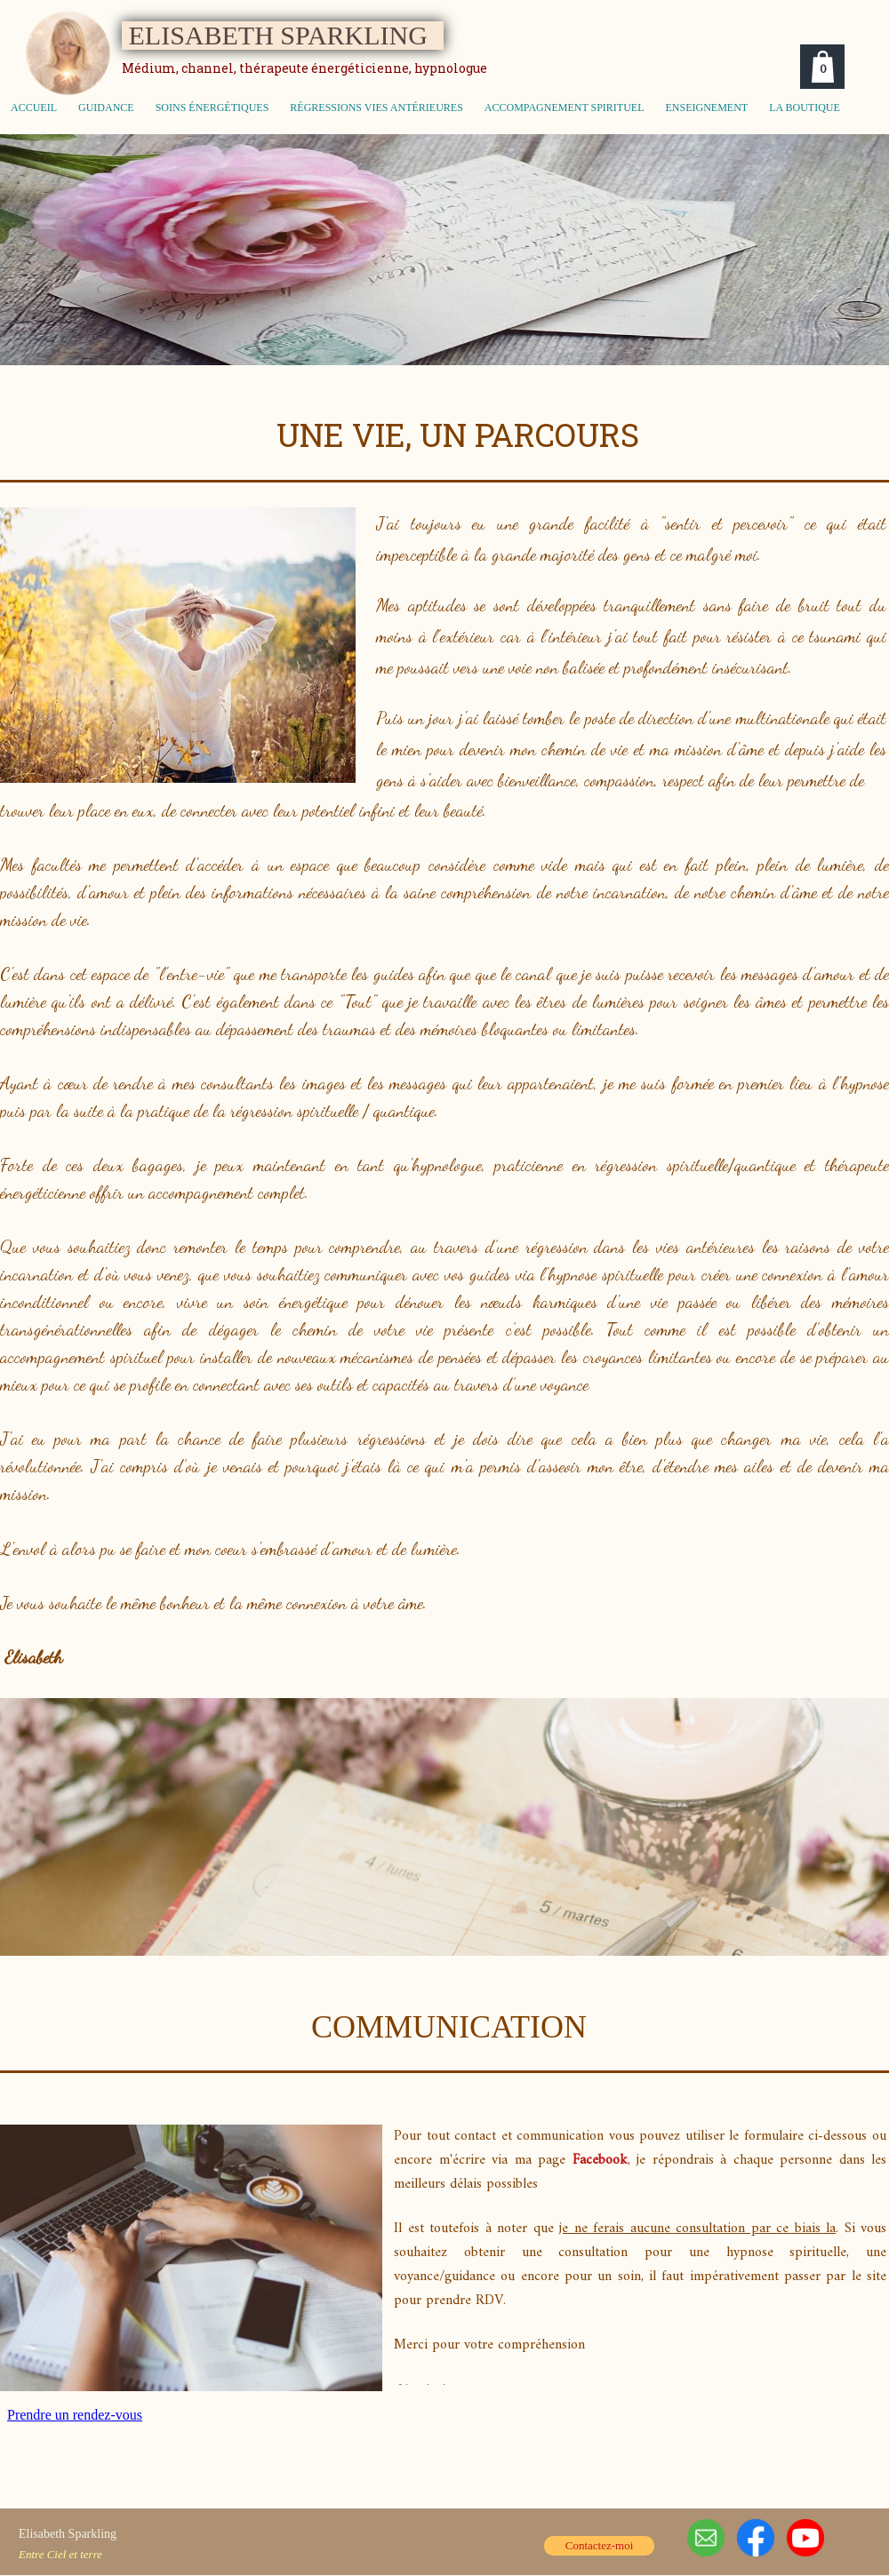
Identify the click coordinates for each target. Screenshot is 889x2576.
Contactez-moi (599, 2545)
